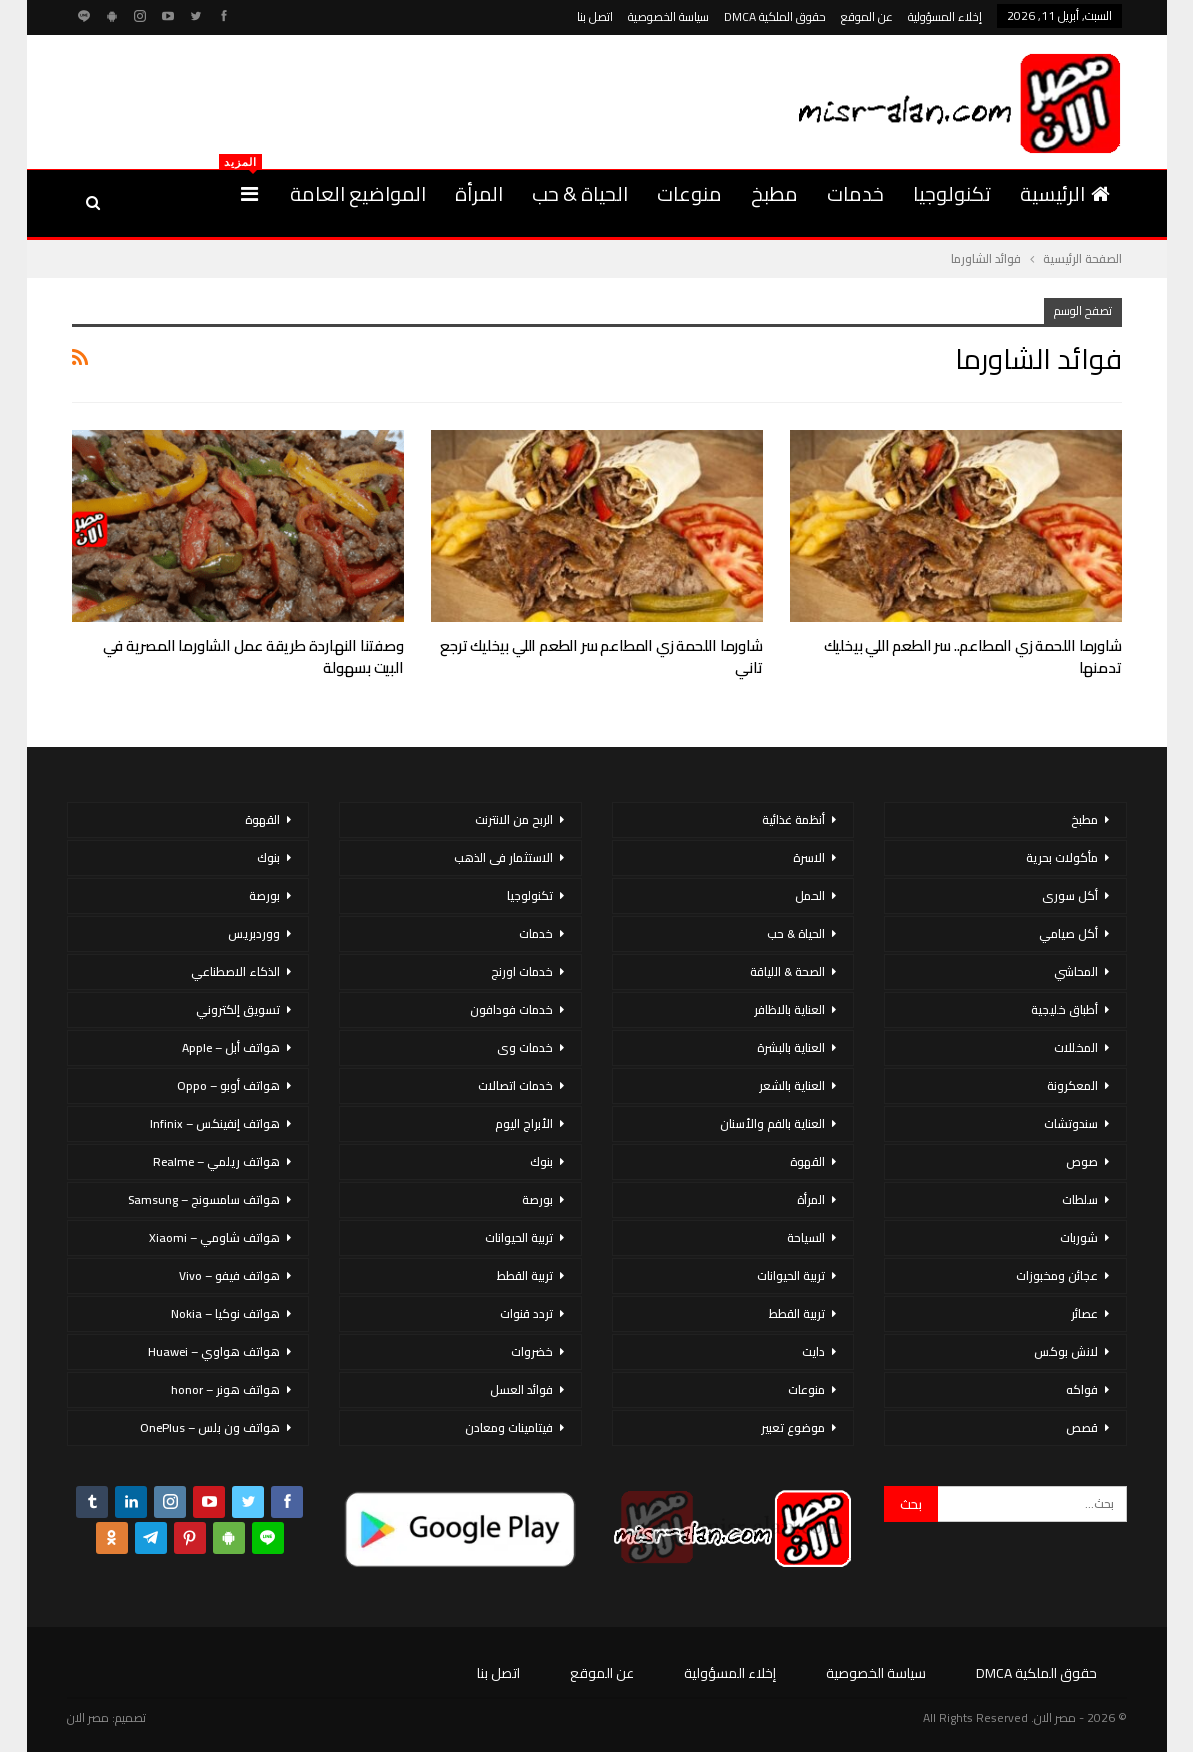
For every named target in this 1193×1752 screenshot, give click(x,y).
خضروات (532, 1351)
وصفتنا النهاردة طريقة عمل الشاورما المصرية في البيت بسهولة (253, 656)
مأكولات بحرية (1062, 857)
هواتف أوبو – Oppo (228, 1085)
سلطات (1080, 1199)
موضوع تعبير (793, 1427)
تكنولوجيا (952, 193)
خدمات (855, 193)
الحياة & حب (580, 193)
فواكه (1082, 1389)
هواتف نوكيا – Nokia (225, 1313)
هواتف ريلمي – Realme (216, 1161)
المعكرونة (1072, 1085)
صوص (1082, 1161)
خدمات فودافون (511, 1009)
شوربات (1079, 1237)
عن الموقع (867, 16)
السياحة (806, 1237)
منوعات (689, 193)
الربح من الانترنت (514, 819)
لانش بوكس (1066, 1351)
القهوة (807, 1161)
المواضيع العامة (358, 193)
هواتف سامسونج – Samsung (204, 1199)
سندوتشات (1071, 1123)
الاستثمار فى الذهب (503, 857)
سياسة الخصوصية (668, 16)
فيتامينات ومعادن (509, 1427)
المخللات (1076, 1047)
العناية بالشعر (792, 1085)
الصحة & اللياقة (787, 971)
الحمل (810, 895)
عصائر (1084, 1313)
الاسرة (809, 857)
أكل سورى (1070, 895)
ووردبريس (254, 933)
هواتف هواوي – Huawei (214, 1351)
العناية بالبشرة (791, 1047)
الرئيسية (1065, 193)
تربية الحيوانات (791, 1275)
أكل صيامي (1068, 933)
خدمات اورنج (522, 971)
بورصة (537, 1199)
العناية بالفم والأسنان (772, 1123)
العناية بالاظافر (789, 1009)
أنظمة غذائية (793, 819)
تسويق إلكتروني (238, 1009)
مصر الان (88, 1717)
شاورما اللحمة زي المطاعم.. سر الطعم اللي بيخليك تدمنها (973, 656)
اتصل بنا (595, 16)
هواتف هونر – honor (225, 1389)
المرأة (479, 193)
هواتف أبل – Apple (231, 1047)
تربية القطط (797, 1313)
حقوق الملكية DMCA (775, 16)
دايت (813, 1351)
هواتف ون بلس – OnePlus (210, 1427)
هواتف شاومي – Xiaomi (214, 1237)
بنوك (541, 1161)
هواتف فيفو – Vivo (229, 1275)
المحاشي (1076, 971)
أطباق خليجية (1064, 1009)
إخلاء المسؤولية (945, 16)
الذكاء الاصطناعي (235, 971)
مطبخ (774, 193)
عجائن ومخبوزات (1057, 1275)
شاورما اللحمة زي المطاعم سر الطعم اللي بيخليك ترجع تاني (601, 656)
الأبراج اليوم (524, 1123)
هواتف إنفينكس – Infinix (215, 1123)
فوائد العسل (521, 1389)
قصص (1082, 1427)
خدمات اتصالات (515, 1085)
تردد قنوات (526, 1313)
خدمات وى (525, 1047)
